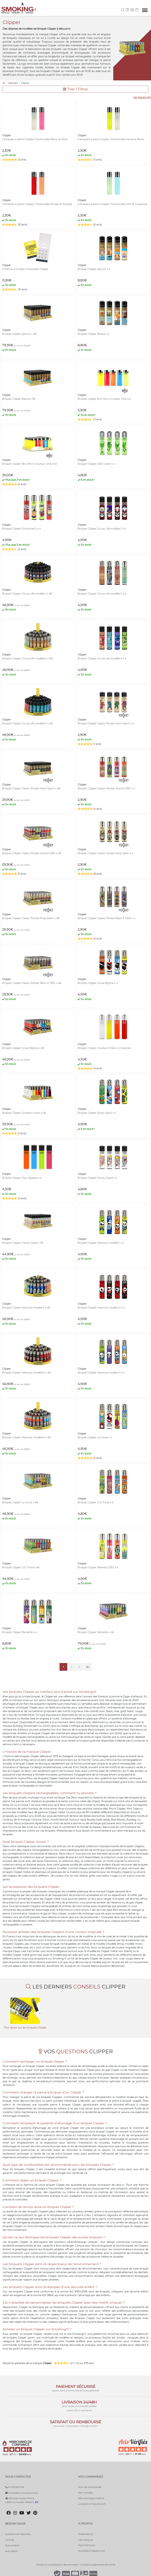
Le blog (9, 2539)
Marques (13, 83)
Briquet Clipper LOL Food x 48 (20, 1567)
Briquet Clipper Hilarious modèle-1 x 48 (26, 1307)
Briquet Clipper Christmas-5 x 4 (21, 528)
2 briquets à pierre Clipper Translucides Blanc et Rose (34, 139)
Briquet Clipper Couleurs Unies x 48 (24, 1112)
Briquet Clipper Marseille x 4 (19, 1632)
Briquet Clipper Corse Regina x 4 (98, 983)
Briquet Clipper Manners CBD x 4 (98, 1567)
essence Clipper (138, 2070)
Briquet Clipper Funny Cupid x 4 (97, 1177)
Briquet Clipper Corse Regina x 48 (23, 1048)
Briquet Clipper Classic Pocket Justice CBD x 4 (106, 788)
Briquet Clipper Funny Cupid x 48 (22, 1242)
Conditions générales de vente (97, 2564)
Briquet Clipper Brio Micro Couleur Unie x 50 (29, 463)
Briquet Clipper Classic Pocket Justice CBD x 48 (31, 853)
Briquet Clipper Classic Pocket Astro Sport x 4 (106, 723)
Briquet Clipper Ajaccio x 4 (94, 269)
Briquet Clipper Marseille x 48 (96, 1632)
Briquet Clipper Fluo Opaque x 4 (22, 1177)
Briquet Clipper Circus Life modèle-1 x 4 (102, 528)
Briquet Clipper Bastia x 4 (93, 333)
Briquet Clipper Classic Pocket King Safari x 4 (105, 853)
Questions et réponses (18, 2534)
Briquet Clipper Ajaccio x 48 (19, 333)
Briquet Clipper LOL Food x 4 (95, 1502)
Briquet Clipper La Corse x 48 (20, 1502)
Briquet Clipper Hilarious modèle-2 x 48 (26, 1372)
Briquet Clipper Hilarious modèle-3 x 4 (101, 1372)
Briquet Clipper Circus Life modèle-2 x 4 (102, 593)
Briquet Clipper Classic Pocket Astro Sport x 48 (31, 788)
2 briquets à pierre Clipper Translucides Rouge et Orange (37, 204)
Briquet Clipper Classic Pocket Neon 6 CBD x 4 (106, 918)
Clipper (25, 83)
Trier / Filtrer (75, 89)
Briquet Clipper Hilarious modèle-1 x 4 (101, 1242)
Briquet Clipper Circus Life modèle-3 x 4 (102, 658)
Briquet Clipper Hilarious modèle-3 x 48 (26, 1437)
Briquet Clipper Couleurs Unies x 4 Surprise (104, 1048)
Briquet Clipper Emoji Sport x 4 (97, 1112)
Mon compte (85, 2492)
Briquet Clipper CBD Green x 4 (96, 463)
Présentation (85, 2534)
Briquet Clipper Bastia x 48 (18, 398)
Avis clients (11, 2551)
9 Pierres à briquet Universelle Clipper (25, 269)
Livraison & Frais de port (91, 2503)
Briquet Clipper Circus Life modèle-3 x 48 (27, 723)
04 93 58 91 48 (14, 2487)
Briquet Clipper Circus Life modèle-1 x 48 (27, 593)
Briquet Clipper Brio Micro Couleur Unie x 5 (104, 398)
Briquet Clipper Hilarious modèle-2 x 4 (101, 1307)
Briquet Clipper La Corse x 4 (95, 1437)
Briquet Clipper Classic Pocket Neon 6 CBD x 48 (31, 983)
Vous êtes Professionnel (91, 2550)
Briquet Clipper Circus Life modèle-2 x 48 (27, 658)
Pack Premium (86, 2545)
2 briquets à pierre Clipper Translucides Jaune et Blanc (111, 139)
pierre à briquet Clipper (65, 2104)
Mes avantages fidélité (91, 2498)
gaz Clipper (113, 2070)
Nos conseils (12, 2545)
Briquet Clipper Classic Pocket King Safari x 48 (30, 918)
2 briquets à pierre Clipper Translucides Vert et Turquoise (112, 204)
